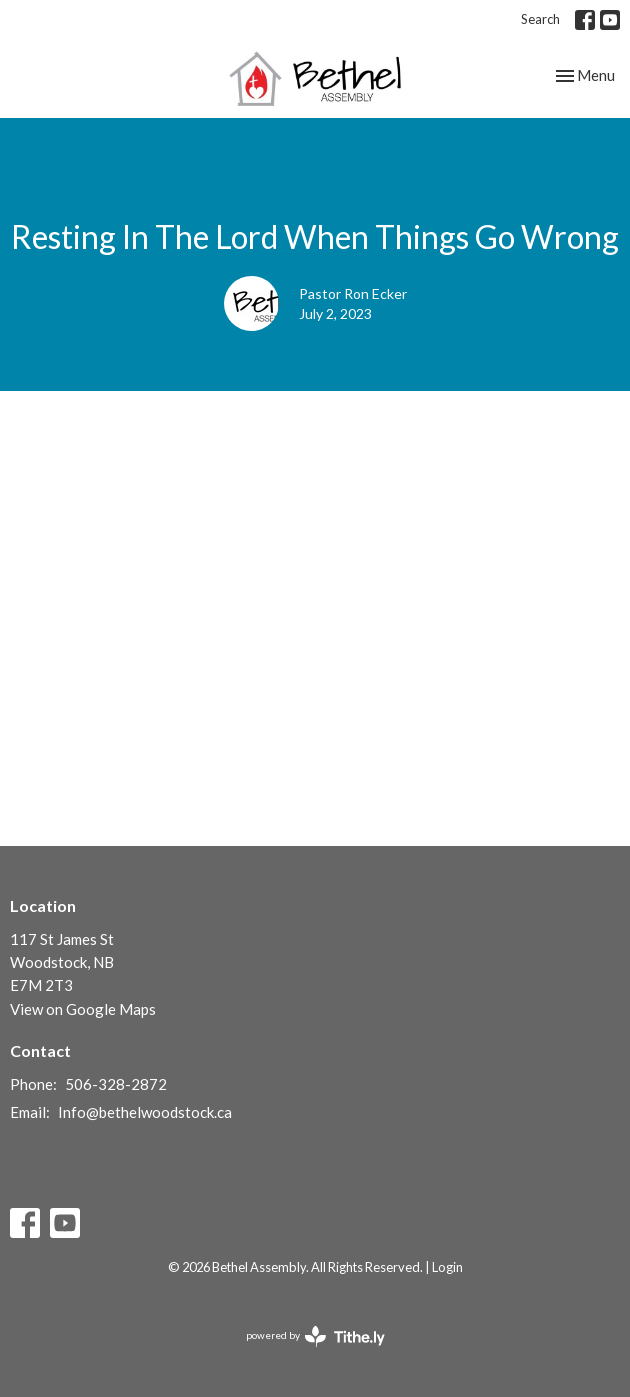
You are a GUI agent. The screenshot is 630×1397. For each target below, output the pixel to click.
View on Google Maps (83, 1009)
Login (447, 1267)
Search (540, 19)
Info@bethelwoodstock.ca (145, 1112)
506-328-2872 (116, 1084)
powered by (315, 1336)
